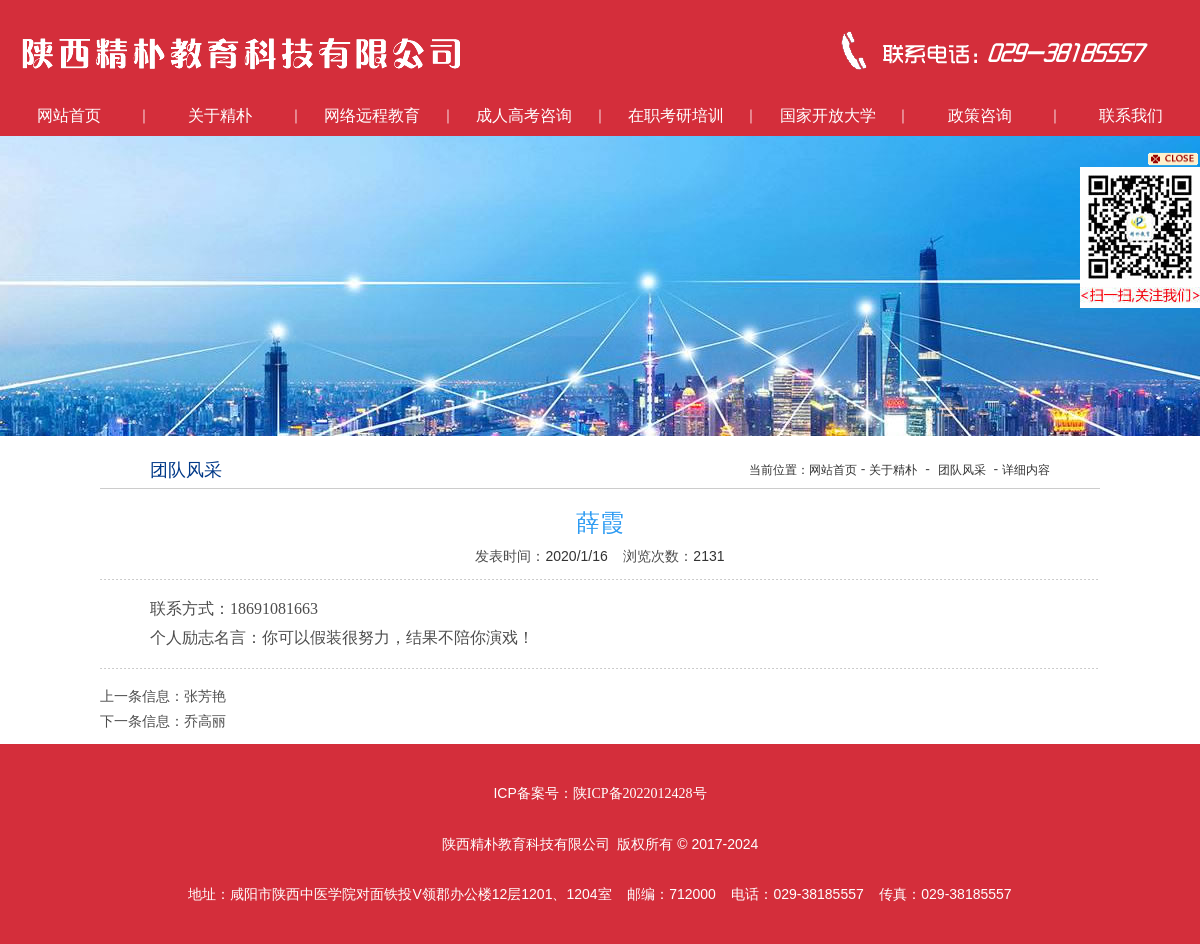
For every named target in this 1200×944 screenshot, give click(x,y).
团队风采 (962, 470)
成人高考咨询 (524, 115)
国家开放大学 (828, 115)
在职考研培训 (676, 115)
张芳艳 (205, 696)
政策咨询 (980, 115)
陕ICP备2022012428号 (640, 793)
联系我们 (1131, 115)
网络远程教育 (372, 115)
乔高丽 (205, 721)
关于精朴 (220, 115)
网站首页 (69, 115)
